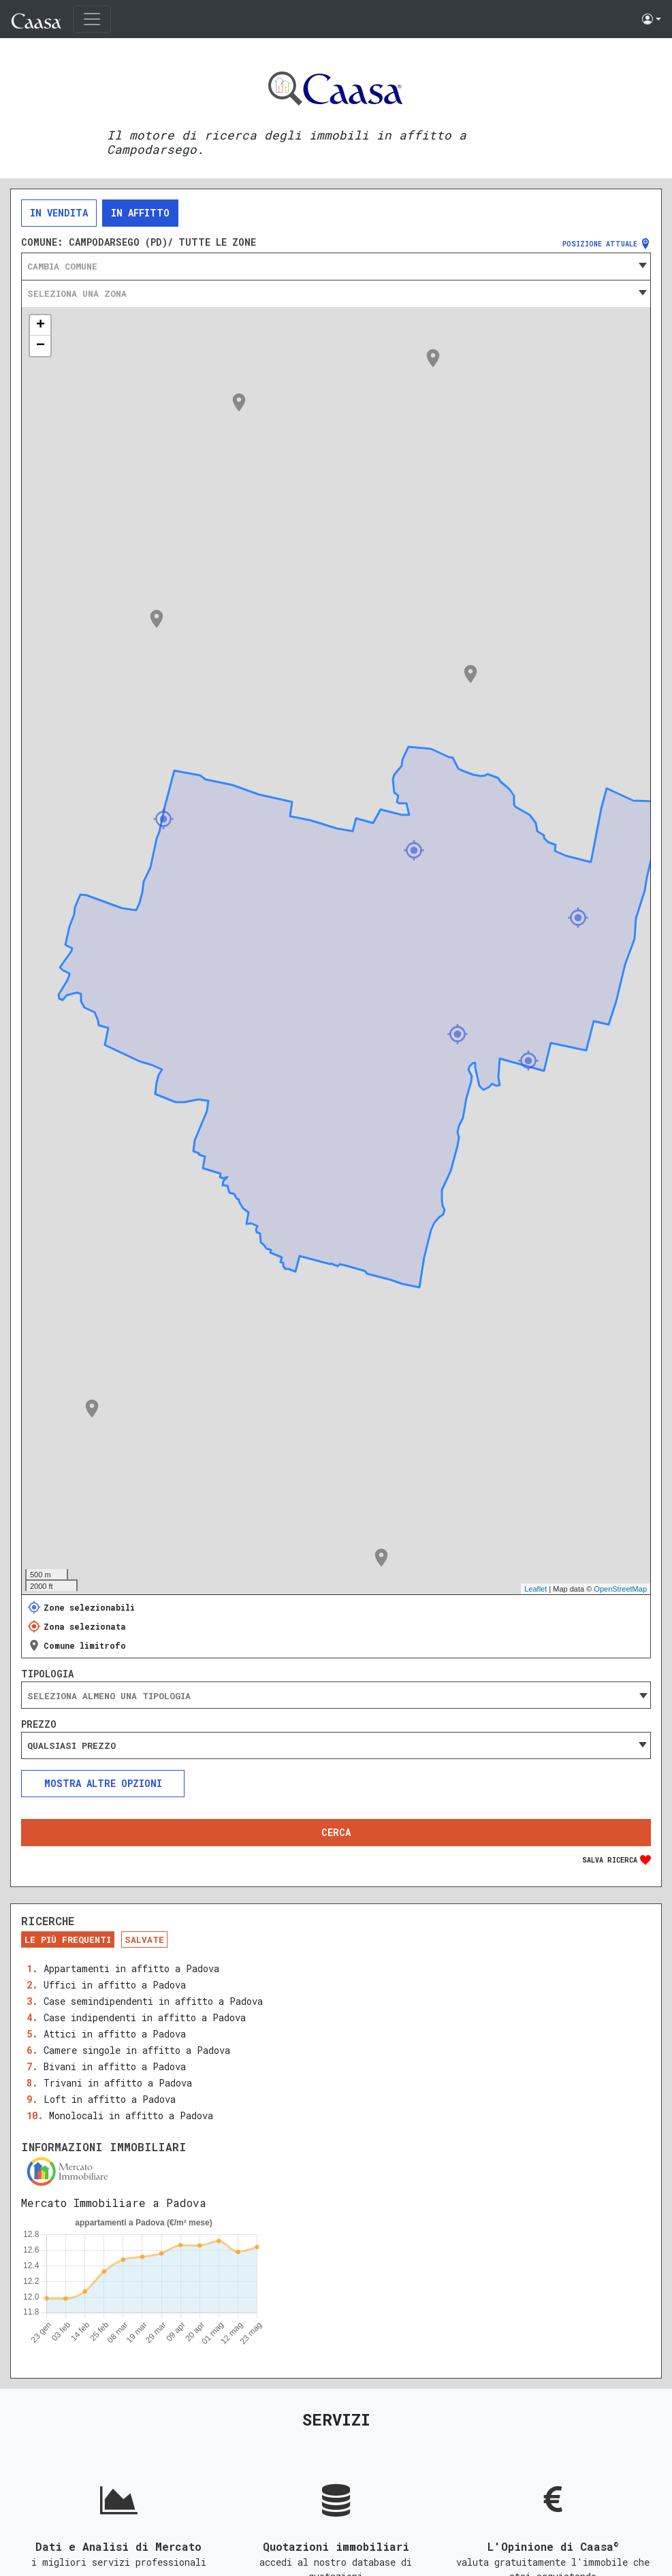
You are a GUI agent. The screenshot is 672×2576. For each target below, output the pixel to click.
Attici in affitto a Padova (115, 2033)
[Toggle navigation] (92, 19)
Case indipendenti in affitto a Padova (145, 2017)
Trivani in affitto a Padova (118, 2082)
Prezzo (39, 1724)
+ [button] (40, 325)
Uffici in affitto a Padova (115, 1984)
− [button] (40, 346)
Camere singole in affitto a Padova (137, 2050)
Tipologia (47, 1674)
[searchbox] (336, 1696)
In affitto (140, 212)
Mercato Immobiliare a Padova (113, 2202)
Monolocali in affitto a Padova (131, 2115)
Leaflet (535, 1589)
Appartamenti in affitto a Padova (131, 1968)
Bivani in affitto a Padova (115, 2066)
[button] (651, 19)
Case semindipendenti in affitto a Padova (153, 2001)
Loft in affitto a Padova (110, 2099)
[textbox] (336, 266)
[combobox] (336, 266)
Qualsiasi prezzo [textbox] (71, 1745)
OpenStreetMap (620, 1589)
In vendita (59, 212)
